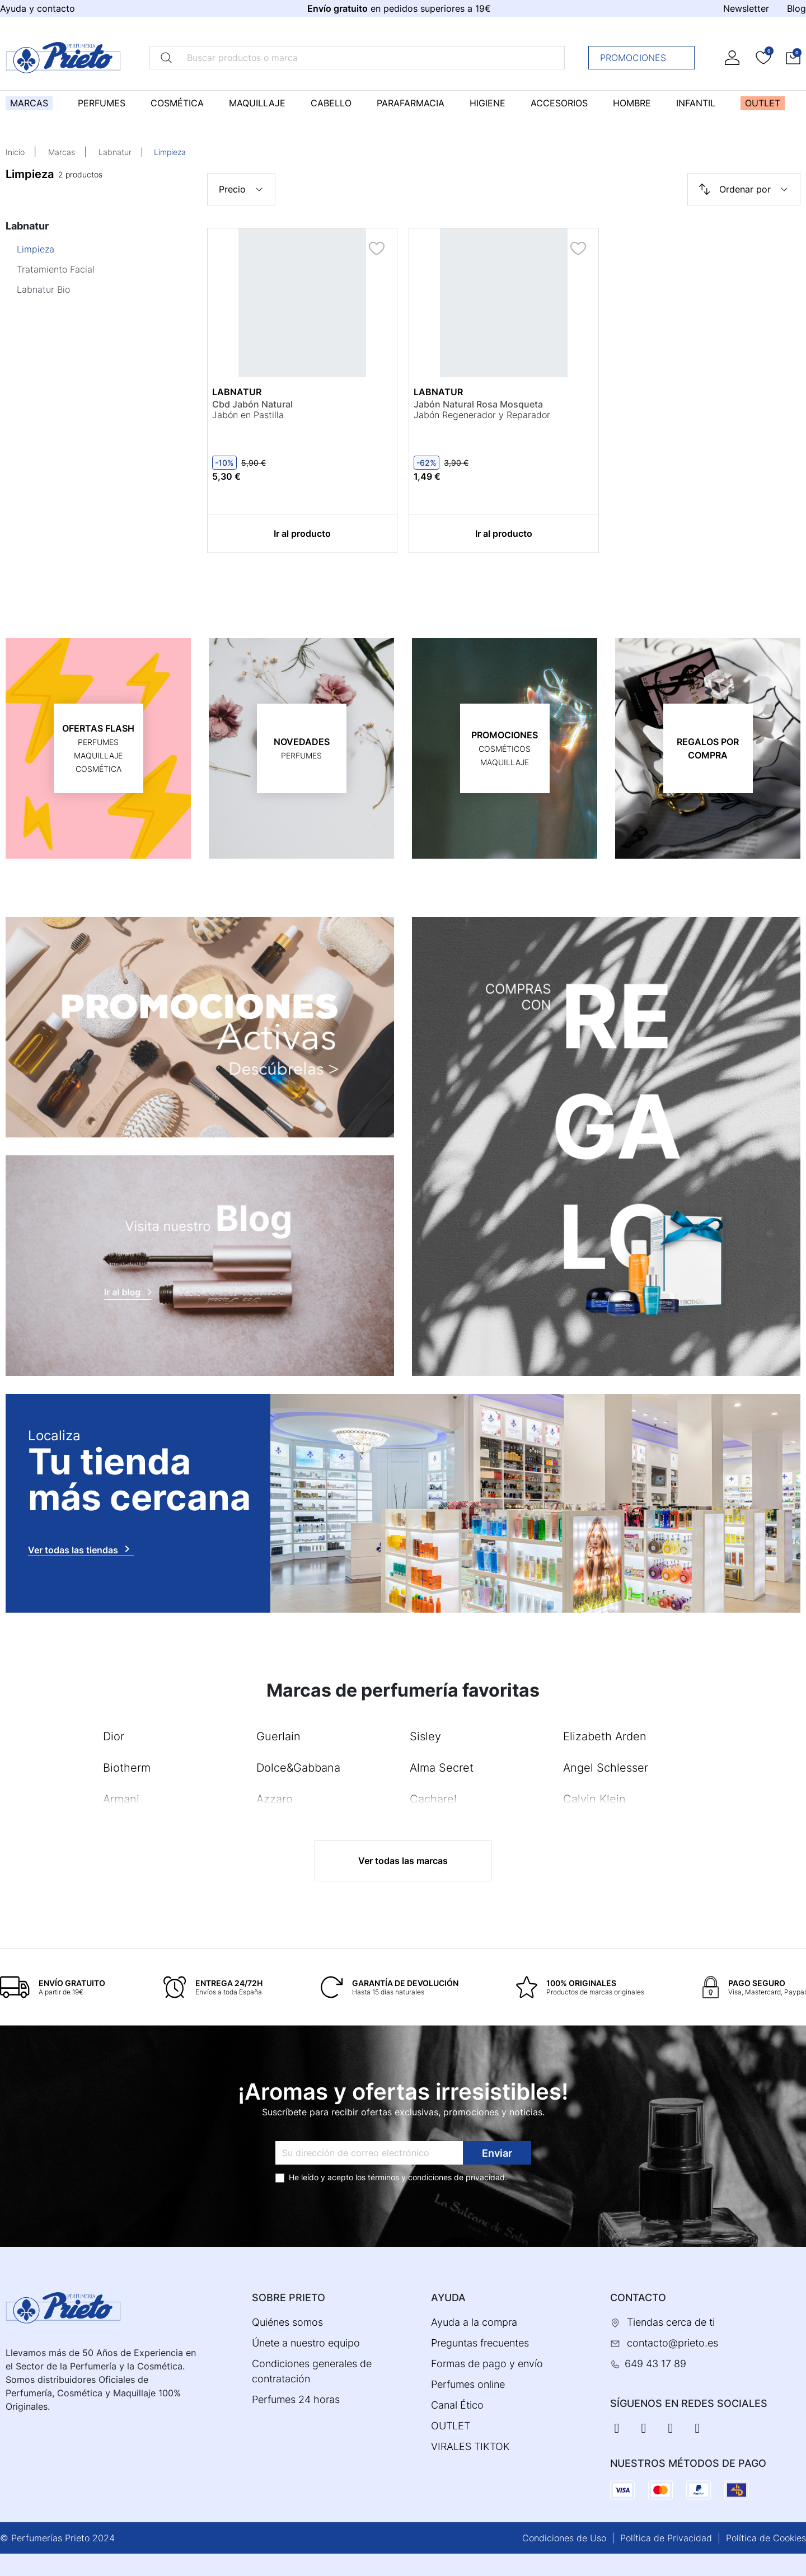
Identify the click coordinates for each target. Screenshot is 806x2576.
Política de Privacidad (666, 2538)
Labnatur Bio (43, 289)
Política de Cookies (766, 2538)
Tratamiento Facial (56, 269)
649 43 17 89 (655, 2363)
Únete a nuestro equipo (306, 2343)
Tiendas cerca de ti (671, 2322)
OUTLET (450, 2426)
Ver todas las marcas (403, 1860)
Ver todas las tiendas (81, 1549)
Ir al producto (302, 533)
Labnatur (115, 152)
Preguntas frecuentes (480, 2343)
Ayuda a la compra (474, 2322)
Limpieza (35, 249)
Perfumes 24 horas (296, 2399)
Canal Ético (457, 2405)
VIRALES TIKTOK (470, 2446)
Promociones (644, 57)
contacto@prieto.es (672, 2343)
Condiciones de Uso (564, 2538)
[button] (793, 57)
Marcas (61, 152)
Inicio (15, 152)
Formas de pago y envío (487, 2363)
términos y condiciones (410, 2177)
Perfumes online (468, 2384)
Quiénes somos (287, 2322)
